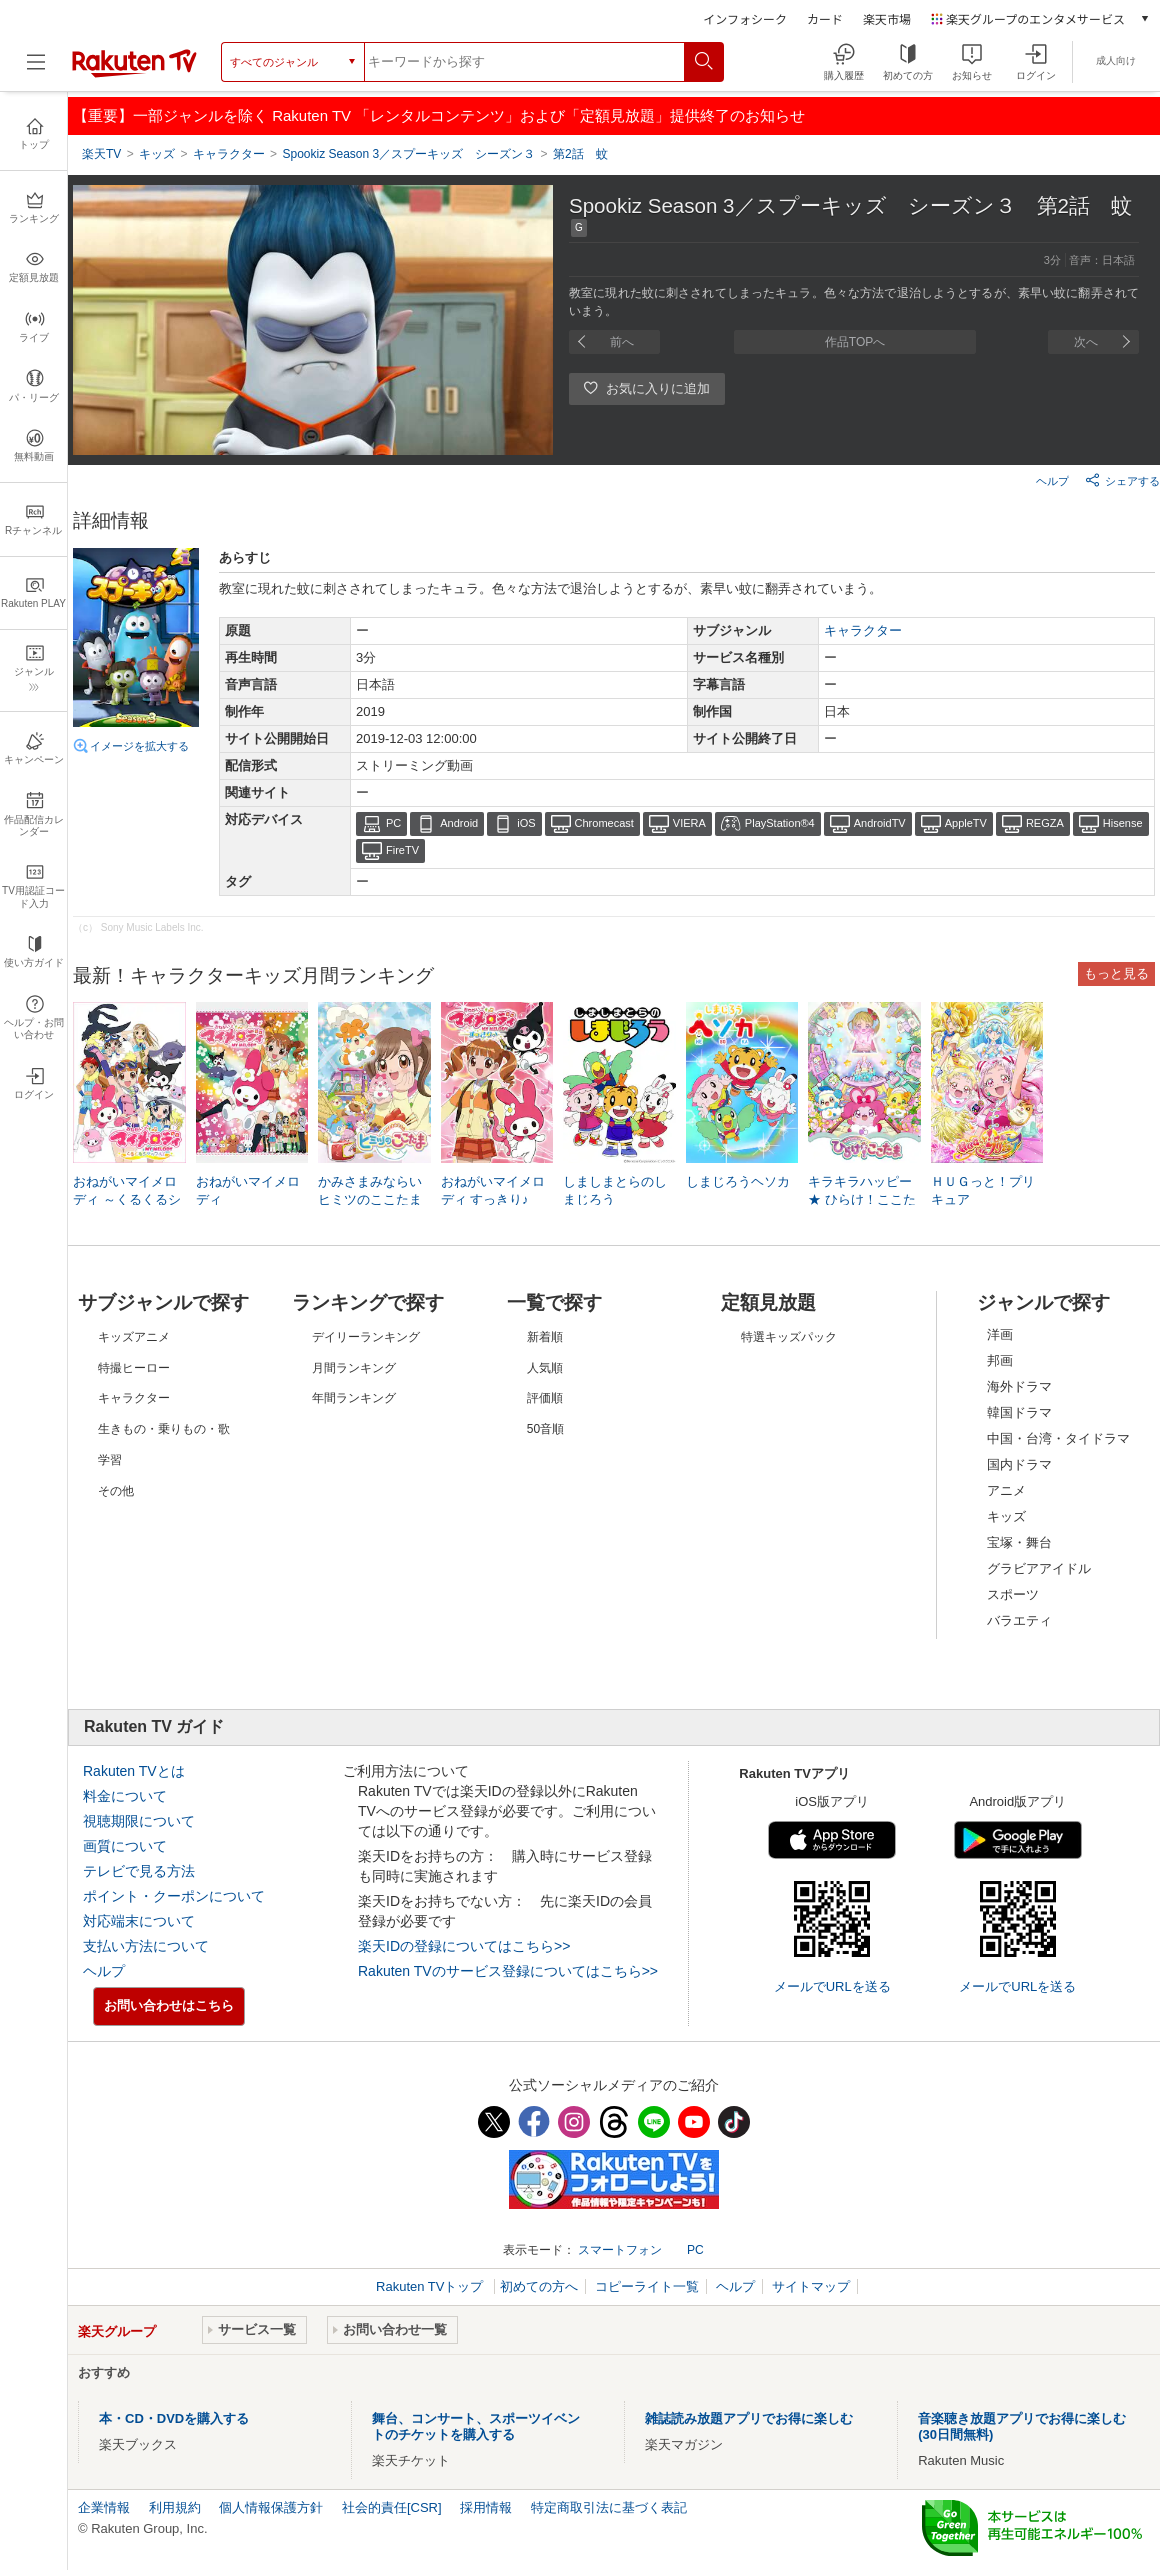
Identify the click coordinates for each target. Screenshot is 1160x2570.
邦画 (1000, 1360)
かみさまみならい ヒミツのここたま (370, 1190)
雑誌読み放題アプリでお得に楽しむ (749, 2418)
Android (459, 823)
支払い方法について (146, 1946)
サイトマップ (811, 2286)
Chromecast (604, 823)
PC (393, 823)
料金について (125, 1796)
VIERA (689, 823)
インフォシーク (745, 18)
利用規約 (175, 2507)
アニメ (1006, 1490)
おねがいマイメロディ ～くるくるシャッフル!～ (127, 1199)
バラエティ (1019, 1620)
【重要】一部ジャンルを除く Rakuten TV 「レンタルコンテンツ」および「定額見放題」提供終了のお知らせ (439, 115)
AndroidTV (880, 823)
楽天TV (101, 154)
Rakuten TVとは (134, 1771)
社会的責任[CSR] (392, 2507)
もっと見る (1116, 973)
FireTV (402, 850)
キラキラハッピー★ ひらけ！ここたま (862, 1199)
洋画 (1000, 1334)
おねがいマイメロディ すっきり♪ (493, 1190)
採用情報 (486, 2507)
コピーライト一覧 (647, 2286)
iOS (526, 823)
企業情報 (104, 2507)
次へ (1086, 342)
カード (825, 18)
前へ (622, 342)
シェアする (1122, 480)
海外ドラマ (1019, 1386)
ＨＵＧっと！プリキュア (983, 1190)
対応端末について (139, 1921)
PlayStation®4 (780, 823)
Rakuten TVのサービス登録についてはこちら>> (508, 1971)
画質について (125, 1846)
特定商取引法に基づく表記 (609, 2507)
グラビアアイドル (1039, 1568)
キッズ (1006, 1516)
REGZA (1045, 823)
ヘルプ (1052, 481)
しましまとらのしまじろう (615, 1190)
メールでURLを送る (832, 1986)
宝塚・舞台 (1019, 1542)
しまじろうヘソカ (738, 1181)
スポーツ (1013, 1594)
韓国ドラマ (1019, 1412)
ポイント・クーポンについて (174, 1896)
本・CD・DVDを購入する (174, 2418)
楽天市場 (887, 18)
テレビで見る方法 (139, 1871)
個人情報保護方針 (271, 2507)
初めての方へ (539, 2286)
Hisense (1123, 823)
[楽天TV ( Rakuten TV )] (134, 73)
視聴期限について (139, 1821)
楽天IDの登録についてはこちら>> (464, 1946)
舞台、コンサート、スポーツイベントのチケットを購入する (476, 2426)
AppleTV (966, 823)
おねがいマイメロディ (248, 1190)
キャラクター (863, 630)
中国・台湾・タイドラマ (1058, 1438)
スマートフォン (620, 2250)
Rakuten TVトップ (431, 2286)
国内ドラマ (1019, 1464)
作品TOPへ (855, 342)
